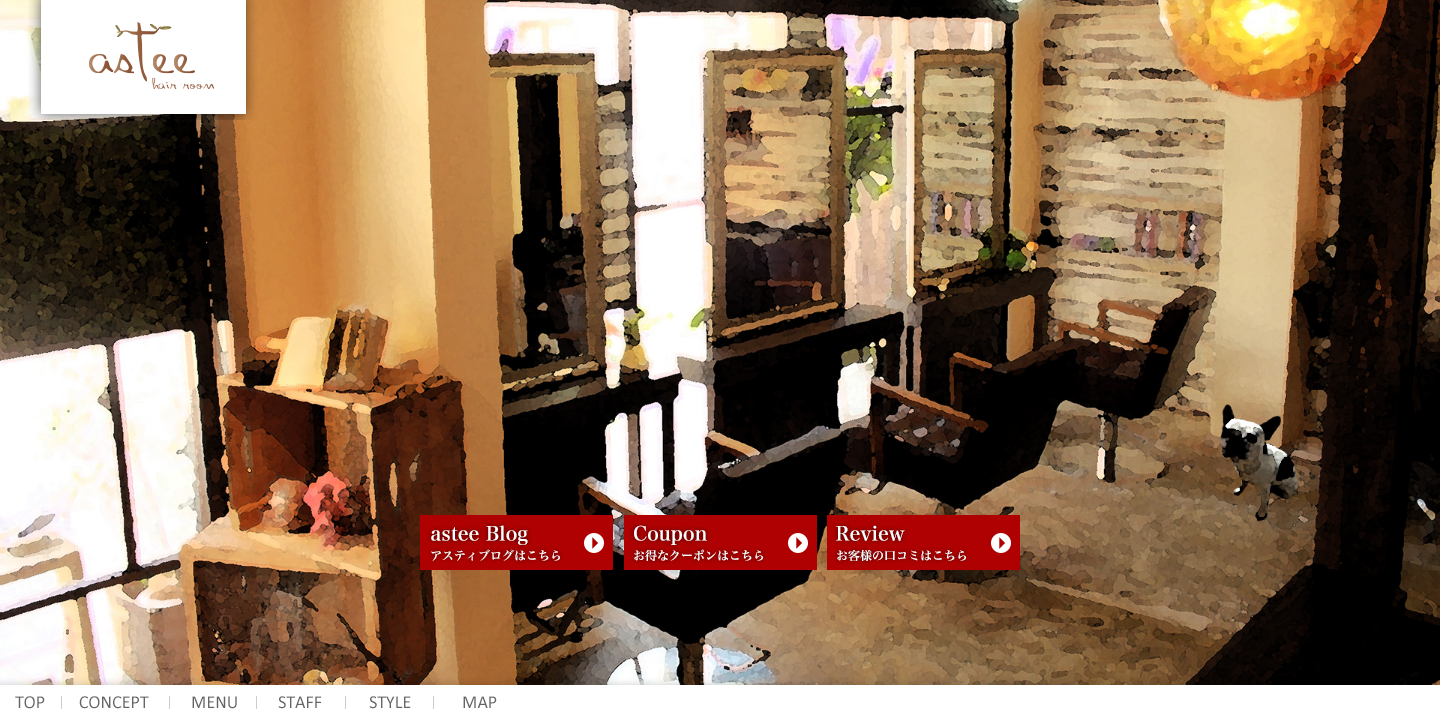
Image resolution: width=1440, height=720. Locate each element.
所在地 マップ (479, 702)
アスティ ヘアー (31, 702)
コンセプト (116, 702)
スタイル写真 (389, 702)
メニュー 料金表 (213, 702)
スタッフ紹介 (300, 702)
